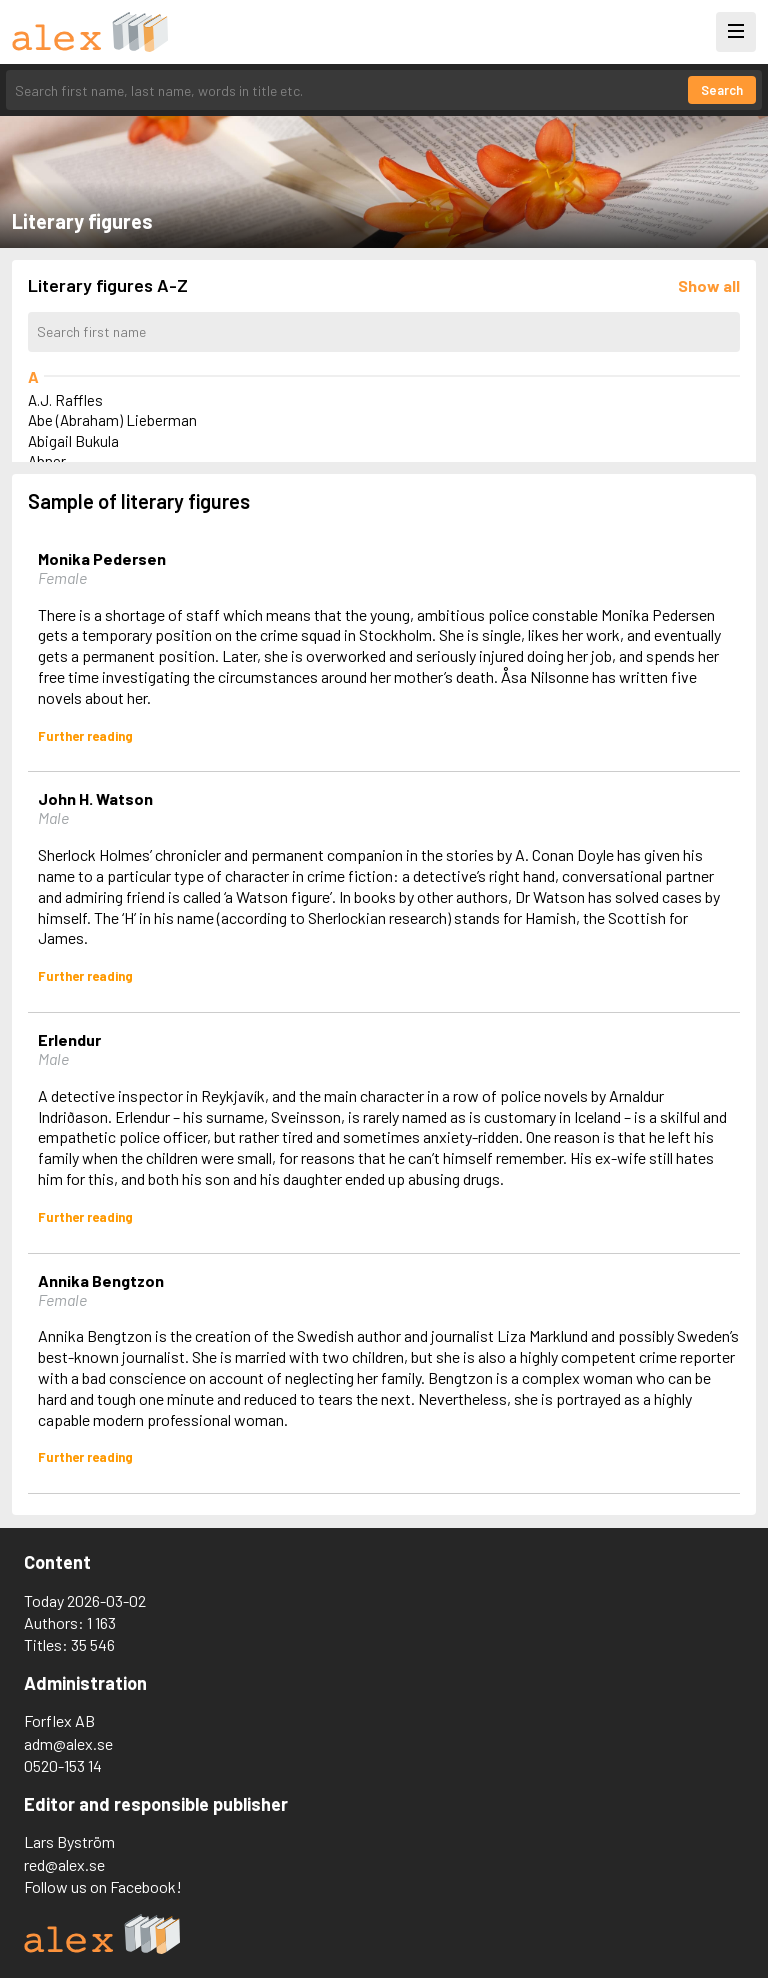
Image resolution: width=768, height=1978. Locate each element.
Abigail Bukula (73, 441)
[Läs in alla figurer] (709, 285)
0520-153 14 (63, 1765)
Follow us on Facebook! (103, 1886)
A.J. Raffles (65, 400)
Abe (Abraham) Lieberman (112, 420)
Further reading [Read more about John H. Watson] (85, 976)
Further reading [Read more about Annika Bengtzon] (85, 1457)
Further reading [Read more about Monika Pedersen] (85, 736)
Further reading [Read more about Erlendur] (85, 1217)
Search (722, 90)
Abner (47, 461)
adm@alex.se (68, 1743)
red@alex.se (64, 1864)
